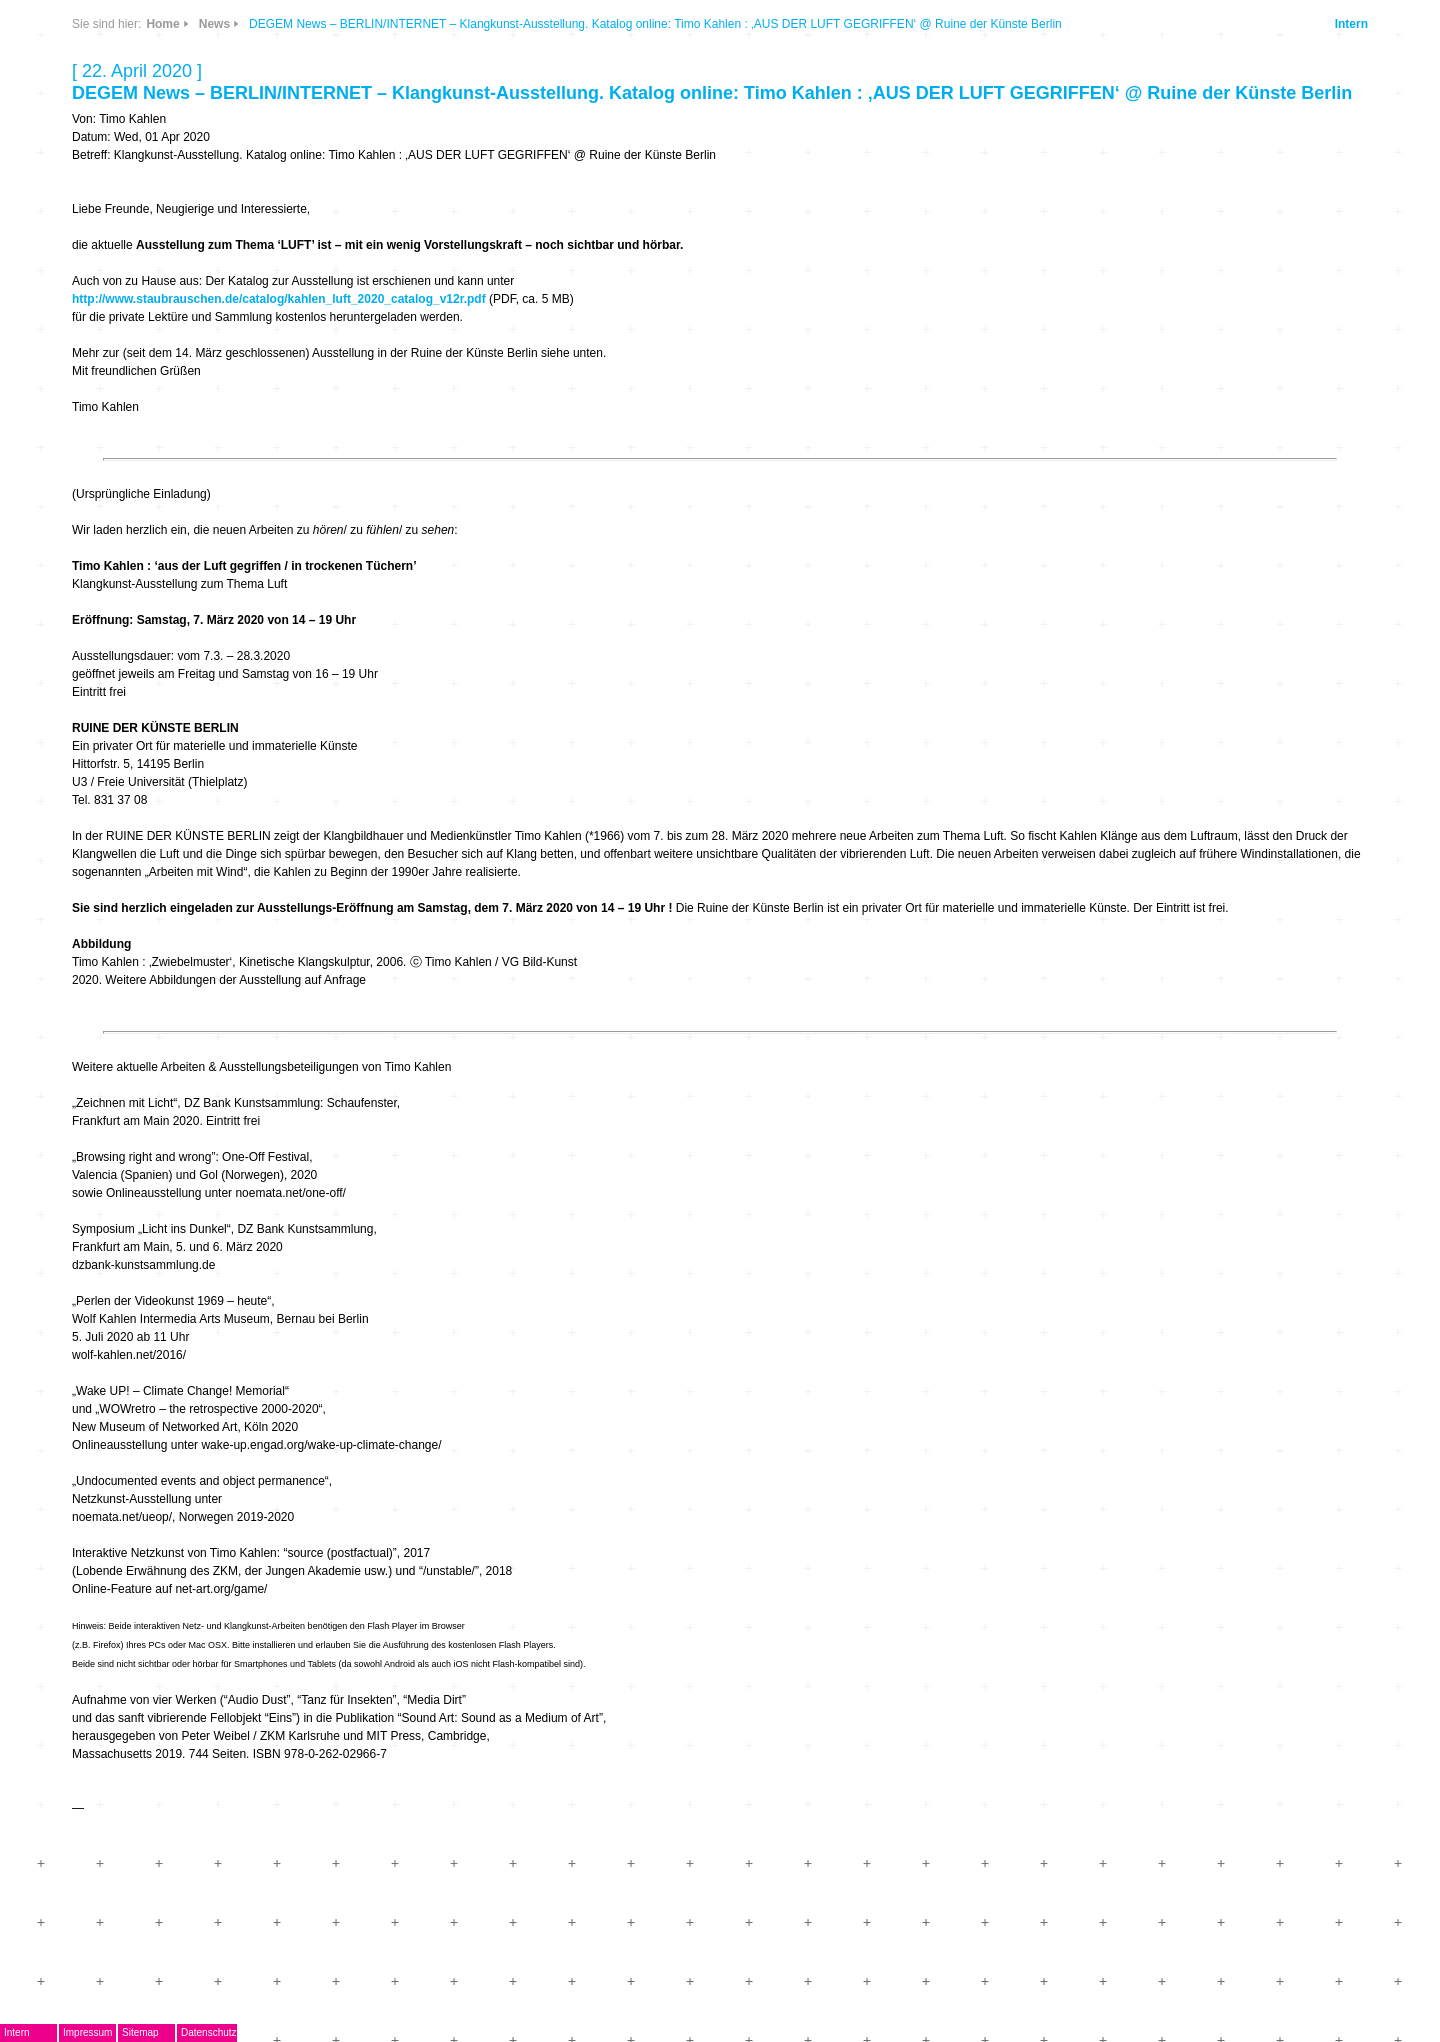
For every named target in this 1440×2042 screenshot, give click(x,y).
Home (162, 24)
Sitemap (140, 2032)
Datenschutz (209, 2032)
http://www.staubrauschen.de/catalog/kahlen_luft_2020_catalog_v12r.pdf (279, 299)
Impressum (87, 2032)
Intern (1351, 24)
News (214, 24)
